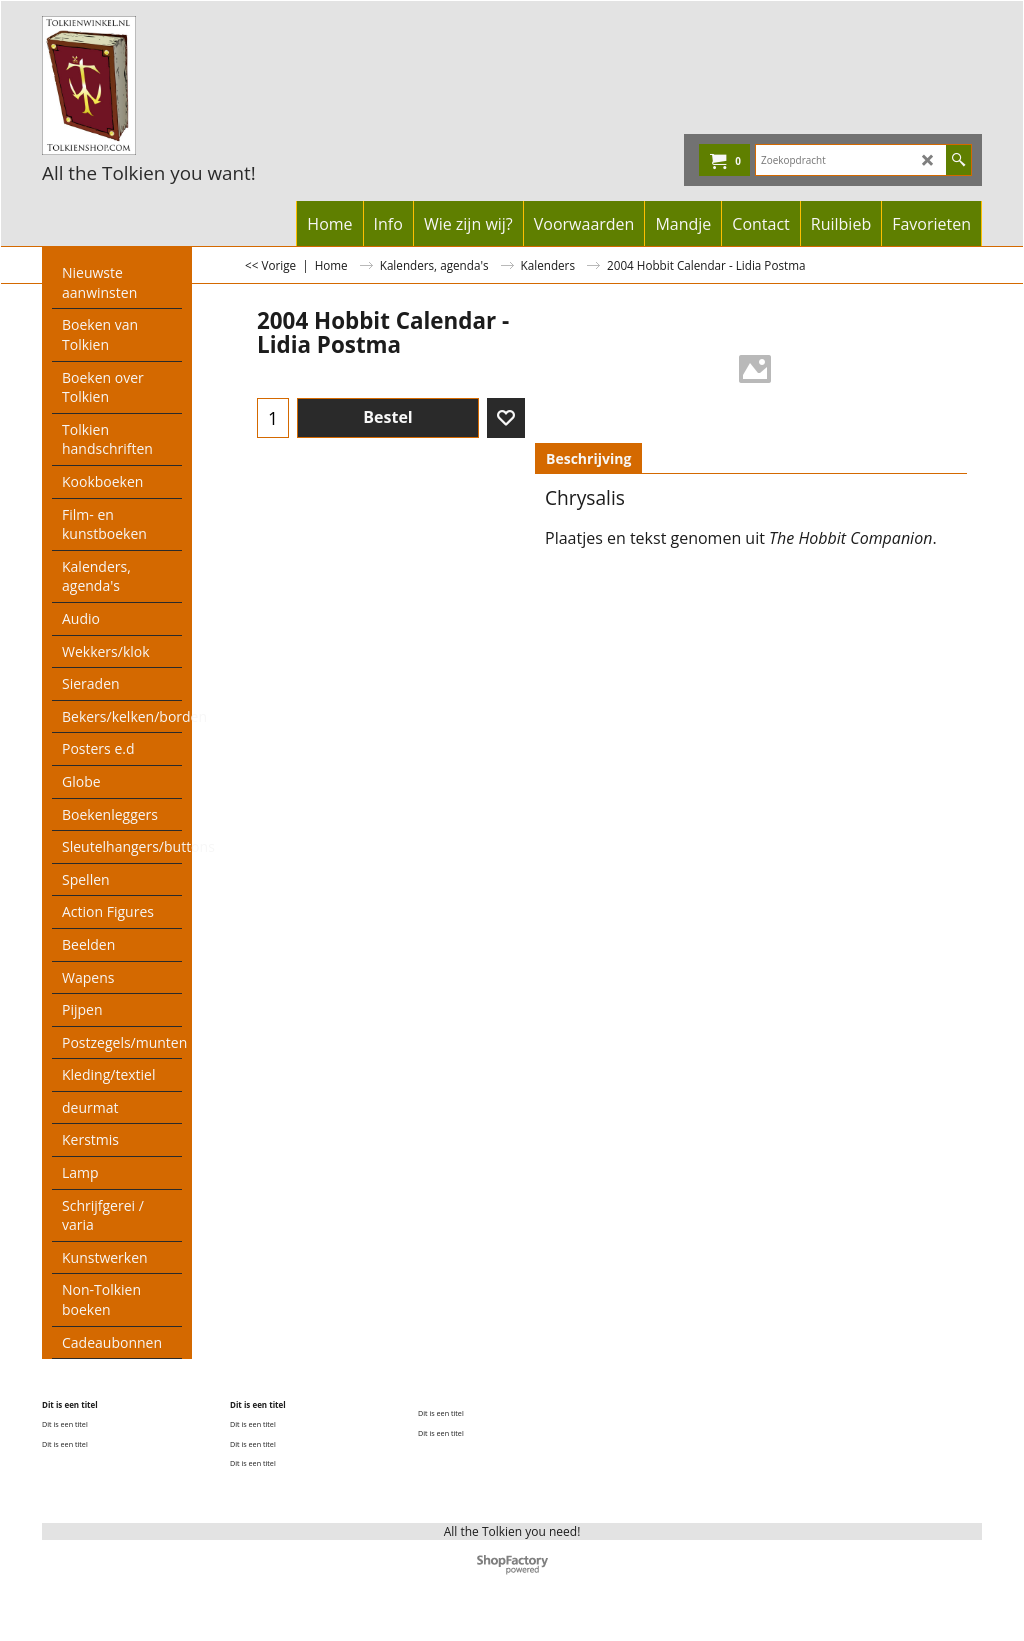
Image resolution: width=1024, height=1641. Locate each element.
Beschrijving (588, 458)
